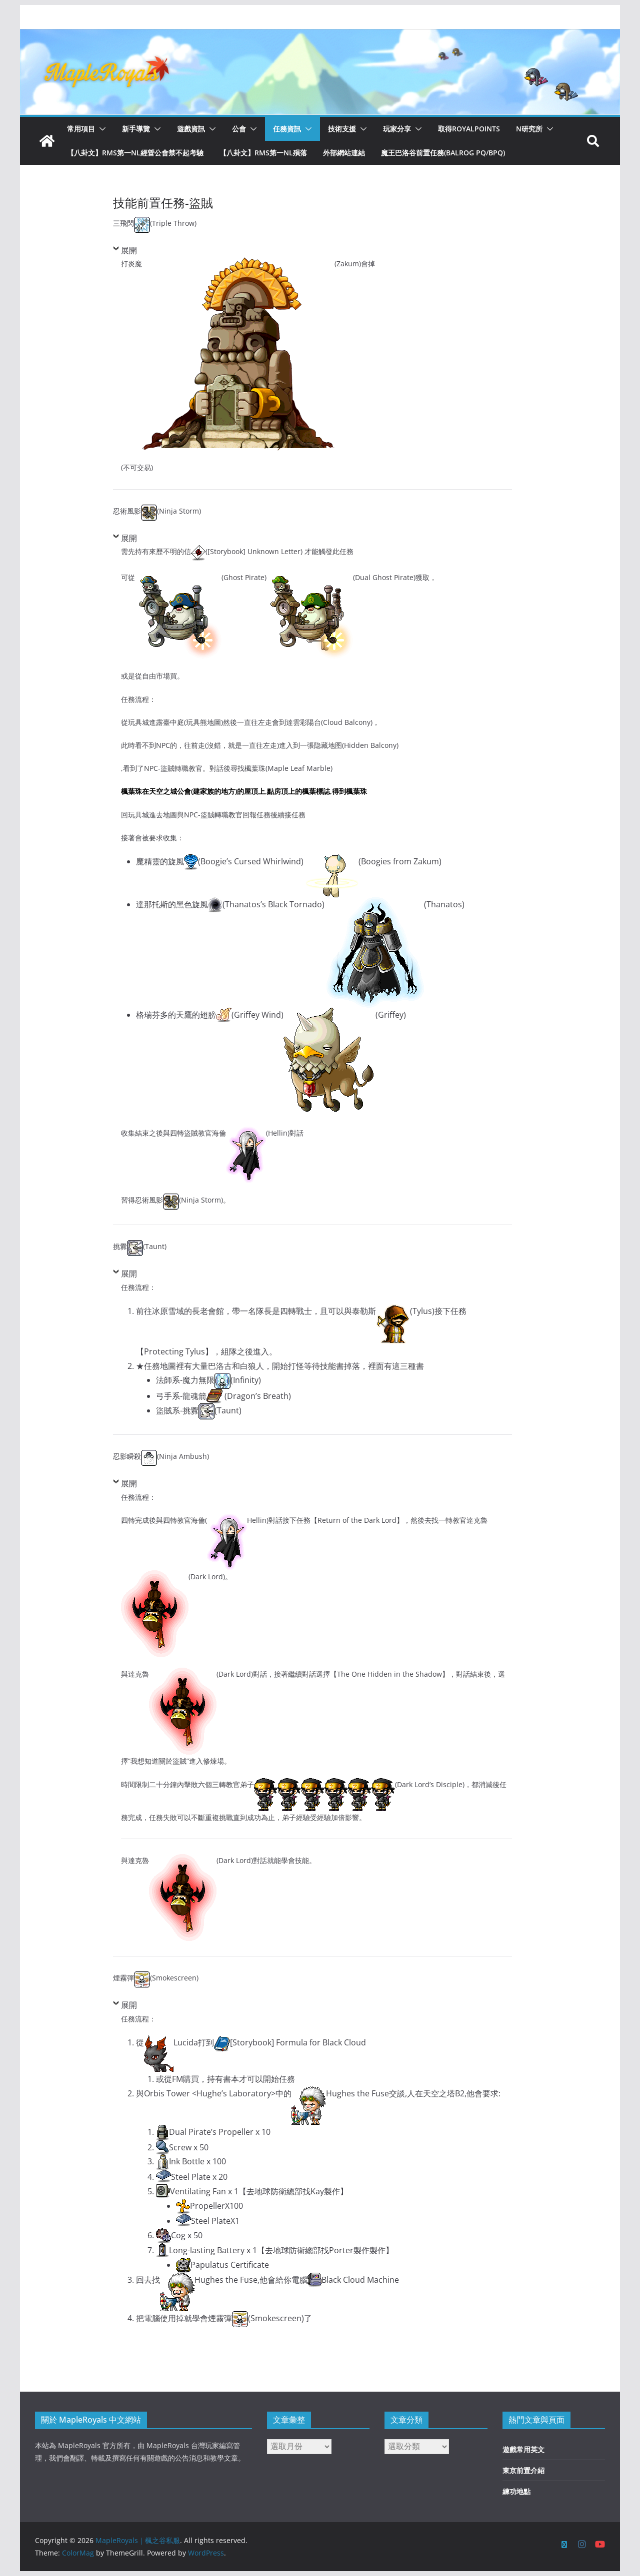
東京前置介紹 (523, 2470)
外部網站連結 (344, 152)
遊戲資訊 (191, 128)
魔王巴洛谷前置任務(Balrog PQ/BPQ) (443, 152)
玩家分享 (397, 128)
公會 (239, 128)
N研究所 (529, 128)
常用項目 (81, 128)
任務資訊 (287, 128)
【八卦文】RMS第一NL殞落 (263, 152)
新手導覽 (136, 128)
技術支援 (342, 128)
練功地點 (516, 2491)
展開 (129, 250)
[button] (100, 129)
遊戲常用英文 (523, 2449)
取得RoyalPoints (469, 128)
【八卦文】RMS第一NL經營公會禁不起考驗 (135, 152)
